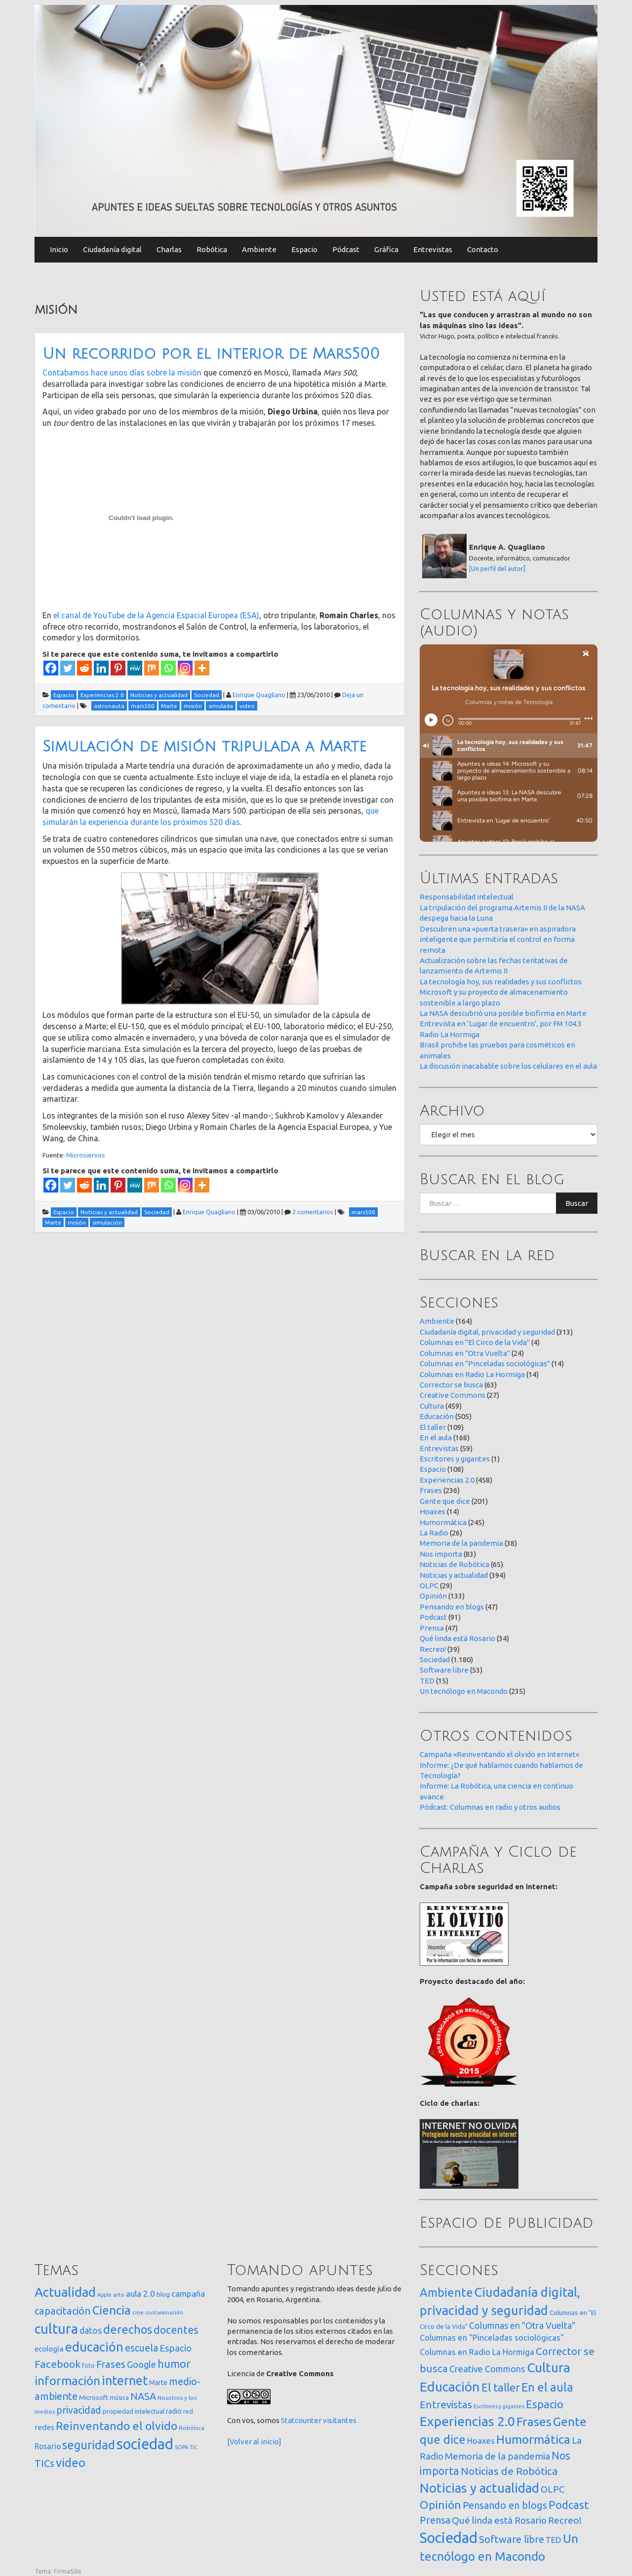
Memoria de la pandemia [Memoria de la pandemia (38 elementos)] (497, 2456)
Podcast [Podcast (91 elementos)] (569, 2505)
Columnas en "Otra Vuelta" (465, 1353)
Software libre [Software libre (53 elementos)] (511, 2539)
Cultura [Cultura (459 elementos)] (548, 2367)
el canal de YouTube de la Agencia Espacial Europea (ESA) (156, 615)
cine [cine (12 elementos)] (138, 2312)
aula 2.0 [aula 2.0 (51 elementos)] (140, 2293)
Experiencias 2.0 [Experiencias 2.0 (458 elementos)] (467, 2421)
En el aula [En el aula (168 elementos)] (547, 2387)
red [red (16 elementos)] (188, 2411)
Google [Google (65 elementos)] (141, 2364)
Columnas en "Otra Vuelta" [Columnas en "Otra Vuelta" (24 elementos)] (522, 2325)
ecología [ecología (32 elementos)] (49, 2349)
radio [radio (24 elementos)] (174, 2411)
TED (427, 1681)
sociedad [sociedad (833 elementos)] (145, 2444)
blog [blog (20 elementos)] (163, 2294)
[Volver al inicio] (254, 2441)
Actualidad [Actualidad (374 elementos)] (65, 2292)
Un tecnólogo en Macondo (464, 1691)
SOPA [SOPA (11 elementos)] (181, 2447)
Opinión (433, 1596)
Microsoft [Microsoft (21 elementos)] (93, 2397)
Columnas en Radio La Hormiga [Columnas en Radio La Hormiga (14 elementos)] (477, 2352)
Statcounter (301, 2420)
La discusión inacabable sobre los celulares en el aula (508, 1066)
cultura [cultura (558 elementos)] (56, 2328)
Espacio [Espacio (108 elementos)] (544, 2404)
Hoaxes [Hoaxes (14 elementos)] (481, 2440)
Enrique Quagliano (259, 694)
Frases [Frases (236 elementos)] (534, 2421)
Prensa (432, 1628)
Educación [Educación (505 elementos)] (450, 2386)
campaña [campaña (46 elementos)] (188, 2293)
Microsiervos (85, 1155)
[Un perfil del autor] (497, 568)
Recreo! (433, 1649)
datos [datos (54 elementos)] (90, 2330)
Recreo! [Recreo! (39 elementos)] (565, 2520)
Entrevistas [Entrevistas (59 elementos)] (446, 2404)
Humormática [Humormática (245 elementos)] (533, 2439)
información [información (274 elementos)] (67, 2381)
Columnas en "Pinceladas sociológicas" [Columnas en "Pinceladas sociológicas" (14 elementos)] (492, 2337)
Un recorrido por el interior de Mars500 (211, 354)
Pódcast (345, 249)
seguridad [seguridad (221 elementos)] (88, 2444)
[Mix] (151, 668)
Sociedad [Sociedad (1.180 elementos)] (448, 2538)
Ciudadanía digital (112, 249)
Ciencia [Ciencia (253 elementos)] (111, 2310)
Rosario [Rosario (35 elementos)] (48, 2446)
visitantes (339, 2420)
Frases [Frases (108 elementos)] (110, 2364)
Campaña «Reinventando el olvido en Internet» (499, 1754)
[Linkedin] (101, 668)
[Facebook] (50, 668)
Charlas (169, 249)
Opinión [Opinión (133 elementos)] (440, 2505)
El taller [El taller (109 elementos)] (500, 2387)
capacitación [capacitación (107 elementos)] (63, 2310)
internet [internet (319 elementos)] (125, 2380)
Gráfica (386, 249)
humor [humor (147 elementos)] (174, 2364)
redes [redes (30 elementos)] (44, 2427)
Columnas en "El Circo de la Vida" (475, 1342)
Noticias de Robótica (454, 1564)
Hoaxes (432, 1511)
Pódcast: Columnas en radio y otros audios (490, 1807)
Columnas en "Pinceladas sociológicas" (485, 1363)
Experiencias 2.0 (447, 1480)
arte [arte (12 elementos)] (118, 2294)
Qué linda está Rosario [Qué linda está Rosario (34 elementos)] (499, 2520)
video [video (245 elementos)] (70, 2462)
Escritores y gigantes (455, 1459)
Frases (431, 1490)
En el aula (436, 1437)
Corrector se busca (451, 1385)
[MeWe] (134, 668)
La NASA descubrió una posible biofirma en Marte (503, 1013)
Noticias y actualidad (454, 1575)
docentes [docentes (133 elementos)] (176, 2330)
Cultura (432, 1406)
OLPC (429, 1585)
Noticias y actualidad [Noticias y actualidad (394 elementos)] (479, 2488)
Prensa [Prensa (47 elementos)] (435, 2520)
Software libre (444, 1670)
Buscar (576, 1203)
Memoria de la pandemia (461, 1543)
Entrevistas (432, 249)
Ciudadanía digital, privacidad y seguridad (487, 1332)
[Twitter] (67, 668)
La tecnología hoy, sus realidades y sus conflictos (501, 981)
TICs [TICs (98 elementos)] (44, 2463)
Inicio (59, 249)
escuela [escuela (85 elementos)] (141, 2348)
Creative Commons (452, 1395)
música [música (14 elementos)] (119, 2397)
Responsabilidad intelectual (467, 897)
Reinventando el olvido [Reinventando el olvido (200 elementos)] (116, 2425)
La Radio (434, 1533)
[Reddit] (84, 668)
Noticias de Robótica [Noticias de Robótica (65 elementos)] (509, 2471)
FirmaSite (67, 2571)
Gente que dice (445, 1501)
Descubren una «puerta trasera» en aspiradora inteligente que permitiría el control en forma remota (498, 939)
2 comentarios (312, 1211)
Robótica (212, 249)
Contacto (482, 249)
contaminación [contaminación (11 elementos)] (164, 2312)
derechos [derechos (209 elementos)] (127, 2329)
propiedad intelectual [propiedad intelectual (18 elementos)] (133, 2411)
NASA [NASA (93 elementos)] (143, 2396)
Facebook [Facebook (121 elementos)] (57, 2364)
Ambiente (259, 249)
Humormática (443, 1522)
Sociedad (435, 1659)
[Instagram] (185, 668)
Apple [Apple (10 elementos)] (104, 2295)
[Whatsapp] (168, 668)
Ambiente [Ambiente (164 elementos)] (446, 2292)
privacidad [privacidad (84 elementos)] (78, 2410)
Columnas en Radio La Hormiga (472, 1374)
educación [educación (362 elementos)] (94, 2347)
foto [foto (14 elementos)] (88, 2365)
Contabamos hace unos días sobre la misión (121, 372)
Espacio (304, 249)
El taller (433, 1427)
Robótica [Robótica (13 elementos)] (191, 2428)
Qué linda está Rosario (457, 1638)
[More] (202, 668)
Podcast (433, 1617)
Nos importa (441, 1554)
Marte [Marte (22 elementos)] (158, 2383)
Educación (437, 1416)
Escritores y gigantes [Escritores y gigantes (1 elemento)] (499, 2406)
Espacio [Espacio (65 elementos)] (175, 2348)
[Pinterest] (118, 668)
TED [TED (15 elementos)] (553, 2539)
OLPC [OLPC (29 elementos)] (552, 2489)
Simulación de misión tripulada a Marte (204, 747)
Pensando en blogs (452, 1607)
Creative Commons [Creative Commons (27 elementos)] (487, 2369)
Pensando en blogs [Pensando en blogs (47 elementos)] (505, 2505)
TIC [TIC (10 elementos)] (194, 2447)
